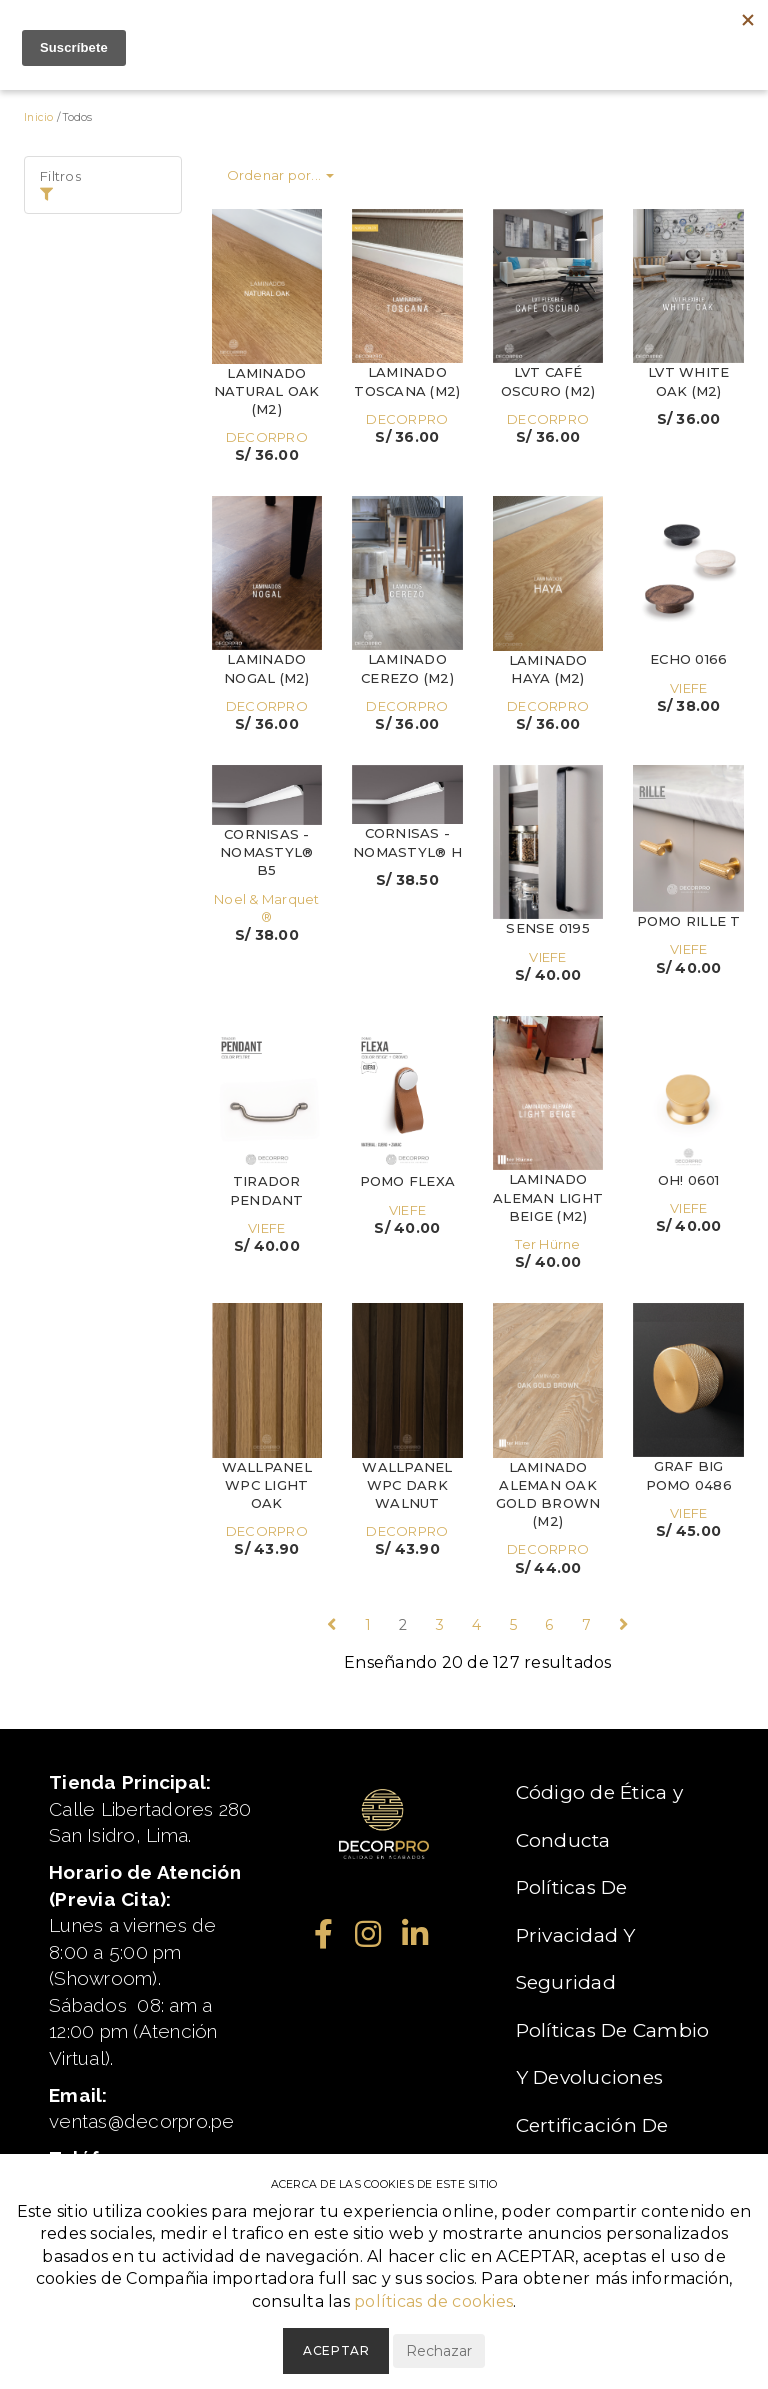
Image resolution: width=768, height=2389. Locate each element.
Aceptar (336, 2350)
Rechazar (439, 2351)
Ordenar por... (281, 175)
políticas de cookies (433, 2301)
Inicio (39, 117)
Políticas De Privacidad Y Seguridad (576, 1935)
